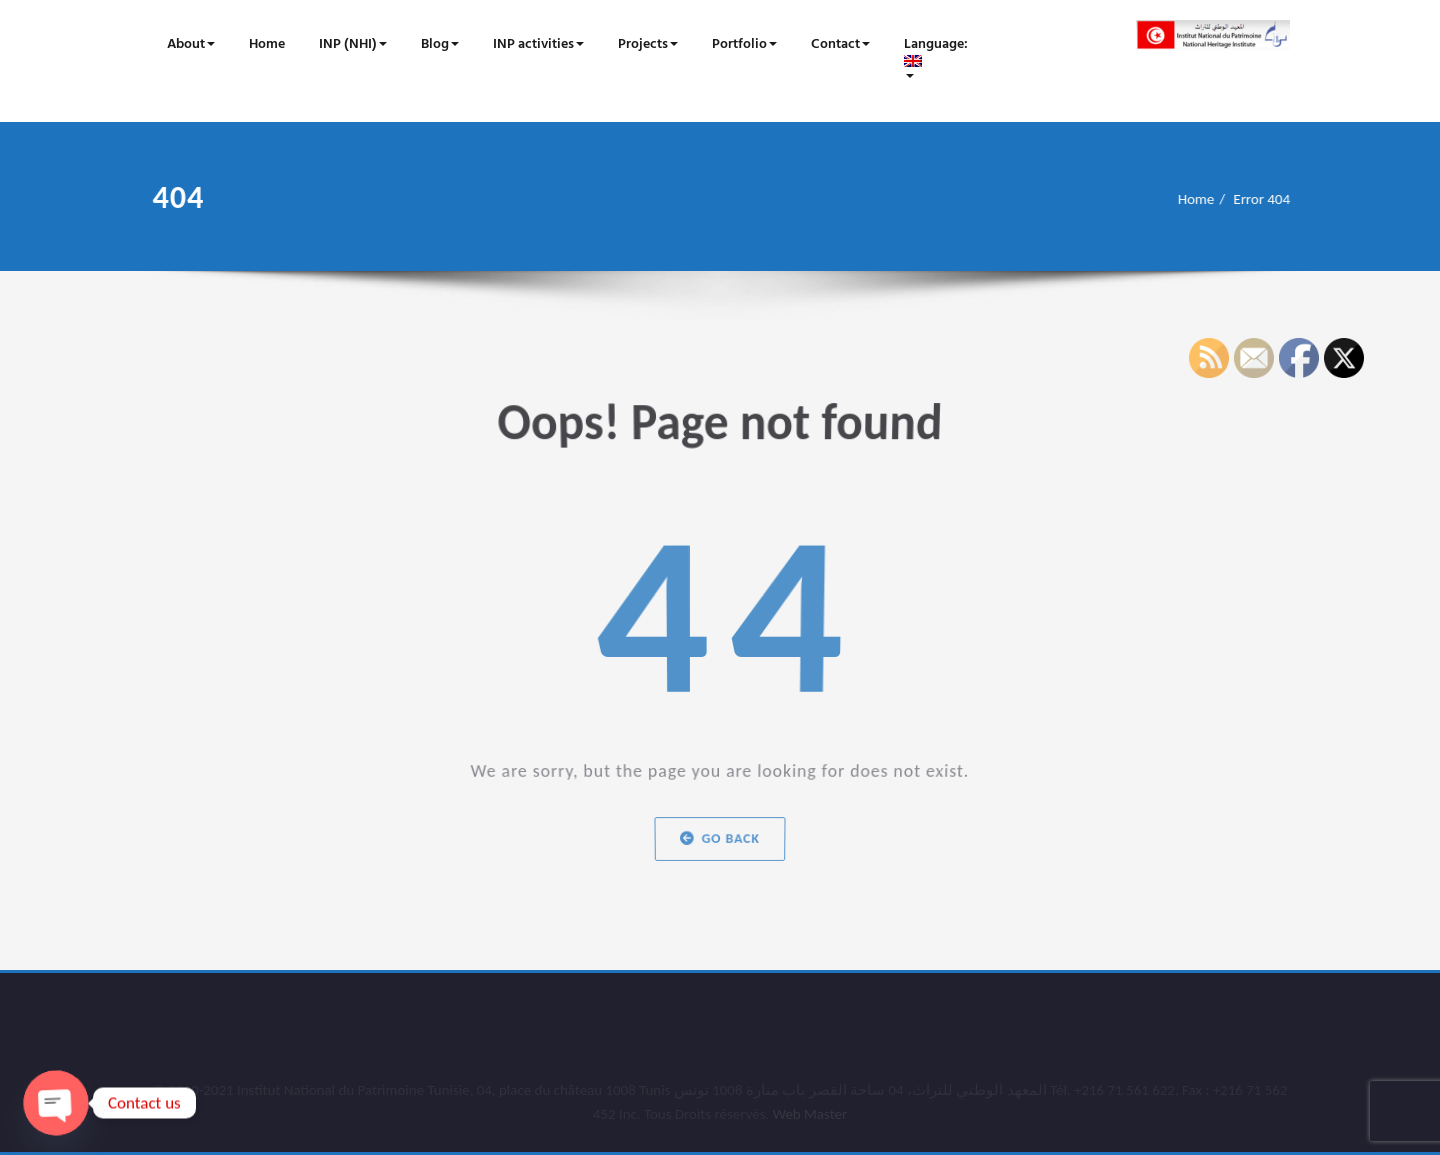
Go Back (720, 840)
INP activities (538, 44)
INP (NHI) (353, 44)
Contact (840, 44)
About (191, 44)
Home (267, 44)
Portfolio (744, 44)
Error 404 (1270, 199)
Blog (440, 44)
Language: (937, 55)
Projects (648, 44)
